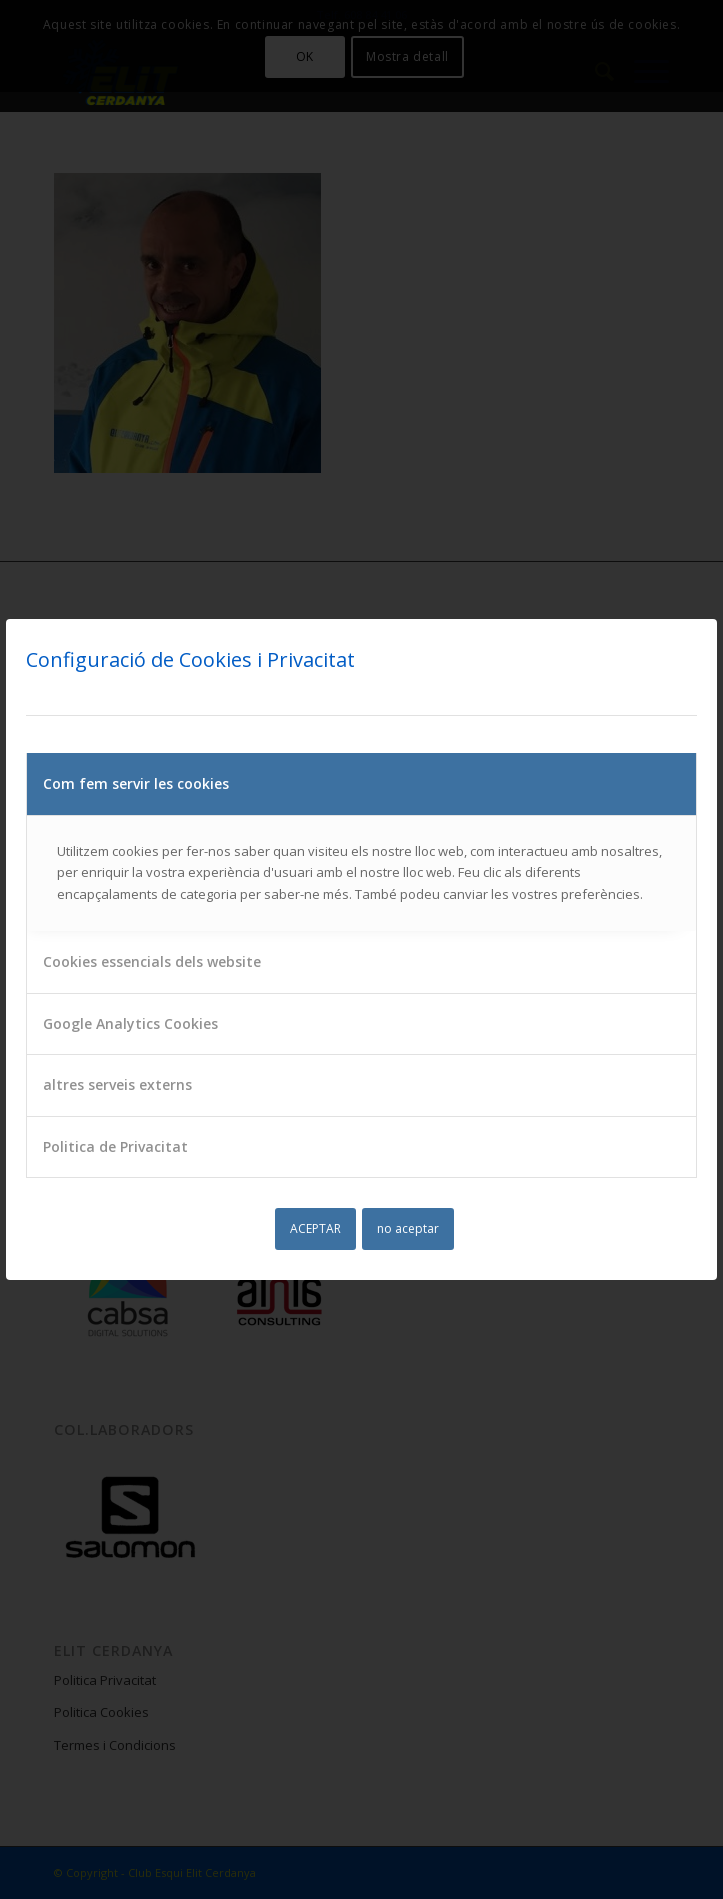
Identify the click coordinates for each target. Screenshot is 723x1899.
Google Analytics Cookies (130, 1023)
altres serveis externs (117, 1084)
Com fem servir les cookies (136, 783)
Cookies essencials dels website (152, 961)
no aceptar (408, 1228)
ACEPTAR (315, 1228)
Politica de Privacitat (115, 1146)
